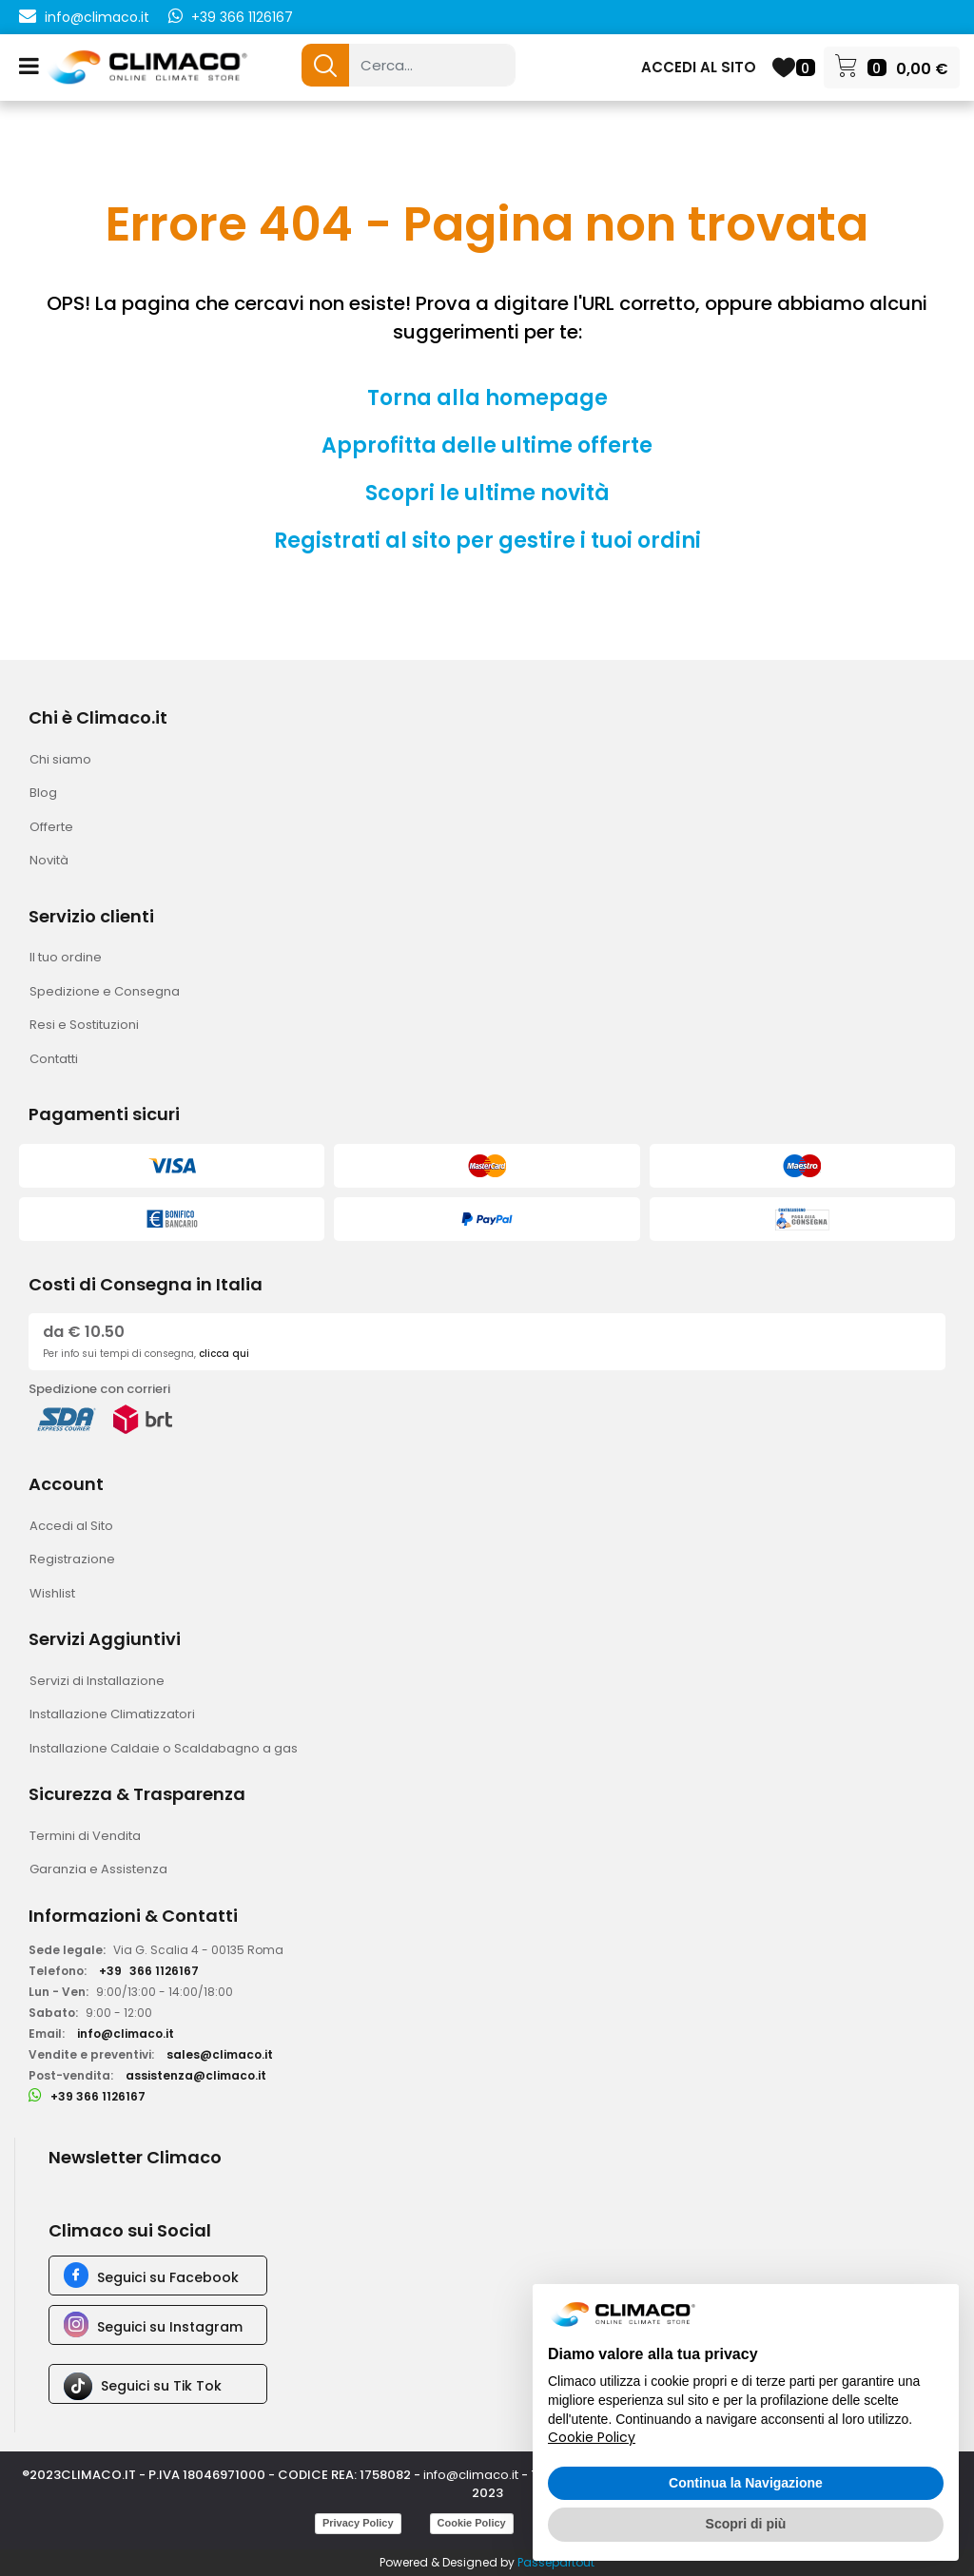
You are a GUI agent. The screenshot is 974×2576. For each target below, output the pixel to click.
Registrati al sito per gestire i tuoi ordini (487, 540)
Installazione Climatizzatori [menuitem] (112, 1714)
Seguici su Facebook (168, 2277)
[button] (325, 65)
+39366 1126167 (149, 1971)
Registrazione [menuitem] (72, 1559)
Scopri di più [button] (746, 2523)
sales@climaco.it (219, 2054)
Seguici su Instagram (170, 2326)
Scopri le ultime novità (487, 493)
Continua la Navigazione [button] (746, 2482)
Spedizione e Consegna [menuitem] (104, 991)
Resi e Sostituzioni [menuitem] (84, 1025)
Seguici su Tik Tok (161, 2385)
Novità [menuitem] (48, 860)
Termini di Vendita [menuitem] (85, 1836)
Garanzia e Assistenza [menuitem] (98, 1869)
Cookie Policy (472, 2522)
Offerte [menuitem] (51, 827)
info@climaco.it (97, 17)
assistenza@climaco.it (196, 2075)
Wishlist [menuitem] (52, 1593)
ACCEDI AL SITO (698, 67)
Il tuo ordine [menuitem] (65, 957)
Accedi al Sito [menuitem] (71, 1526)
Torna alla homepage (487, 398)
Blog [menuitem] (43, 793)
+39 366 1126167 (242, 17)
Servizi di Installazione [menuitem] (97, 1681)
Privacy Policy (358, 2522)
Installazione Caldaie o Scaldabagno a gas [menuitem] (163, 1748)
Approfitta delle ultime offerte (487, 445)
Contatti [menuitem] (53, 1059)
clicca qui (224, 1353)
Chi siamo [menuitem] (60, 759)
